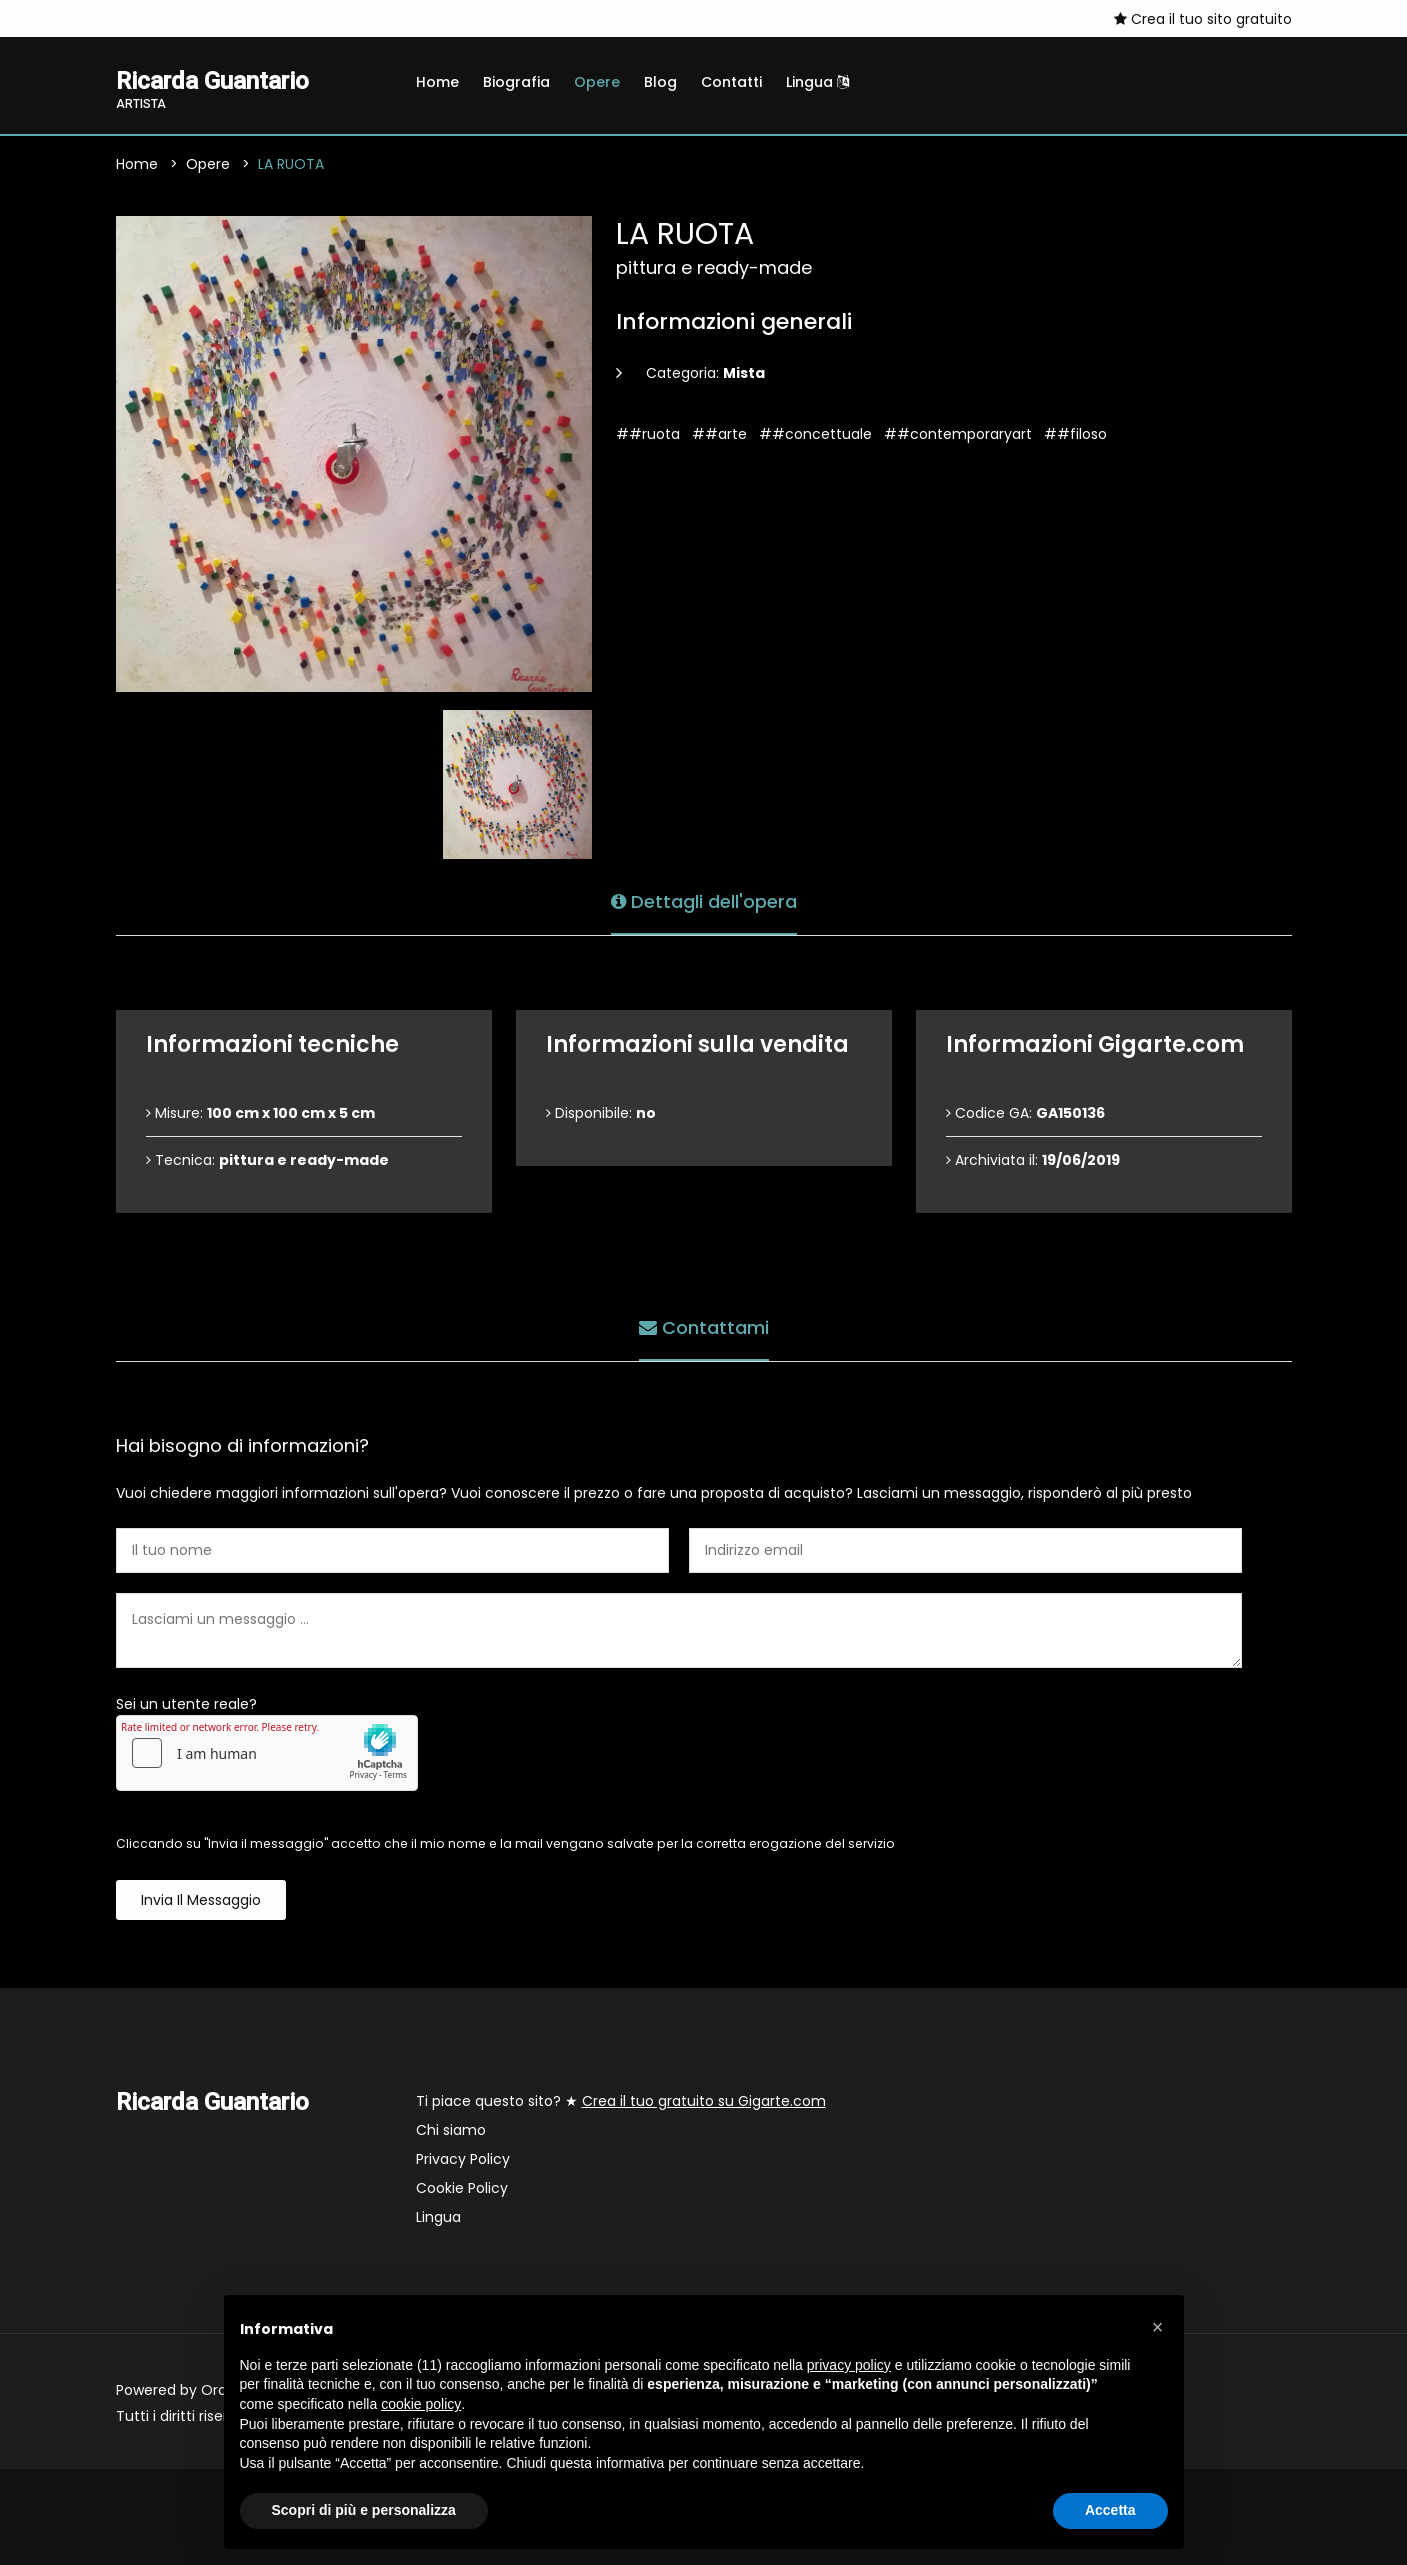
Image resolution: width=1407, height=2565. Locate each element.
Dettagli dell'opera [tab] (704, 901)
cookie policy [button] (421, 2404)
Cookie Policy (462, 2188)
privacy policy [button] (849, 2365)
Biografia (516, 82)
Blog (660, 82)
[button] (1158, 2327)
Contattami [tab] (704, 1327)
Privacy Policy (463, 2159)
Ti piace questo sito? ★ (621, 2101)
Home (437, 82)
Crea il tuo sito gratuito (1203, 19)
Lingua (817, 82)
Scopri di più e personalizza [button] (364, 2510)
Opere (597, 82)
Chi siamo (451, 2130)
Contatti (731, 82)
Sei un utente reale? (186, 1704)
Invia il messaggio (201, 1900)
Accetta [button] (1110, 2510)
